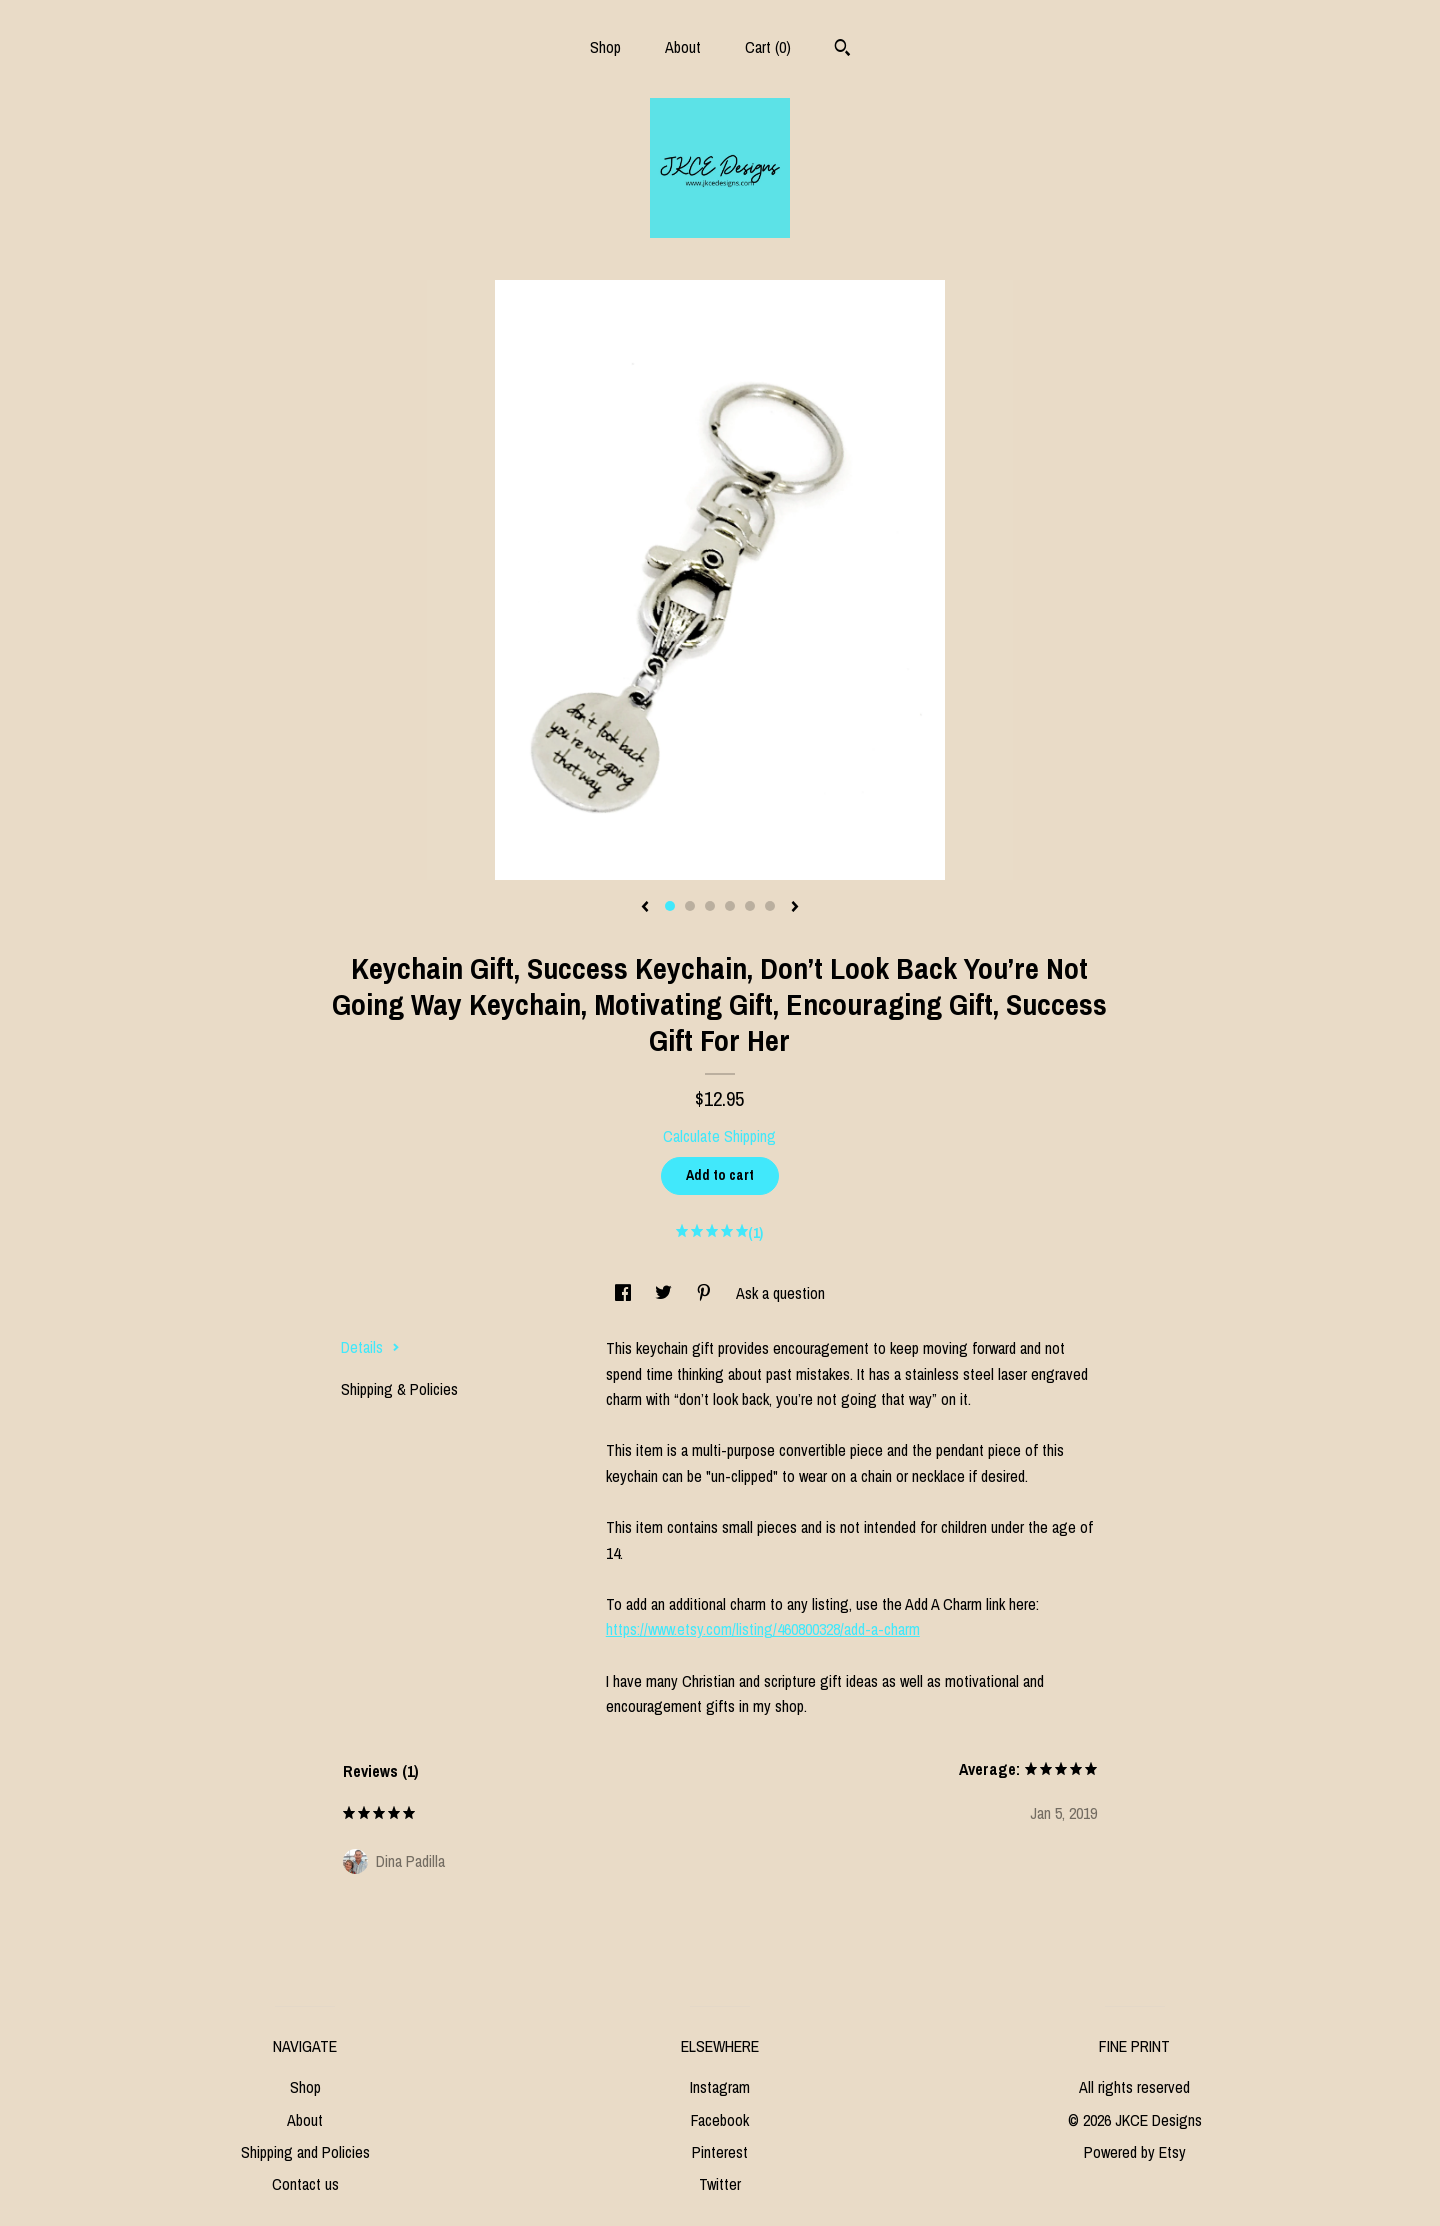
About (683, 47)
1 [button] (670, 906)
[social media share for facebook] (625, 1293)
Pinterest (720, 2152)
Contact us (305, 2184)
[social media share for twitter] (665, 1293)
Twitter (720, 2184)
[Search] (842, 50)
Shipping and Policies (305, 2152)
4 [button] (730, 906)
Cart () (768, 47)
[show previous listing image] (645, 908)
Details (370, 1347)
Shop (605, 47)
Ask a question (780, 1293)
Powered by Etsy (1135, 2152)
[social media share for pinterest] (706, 1293)
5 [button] (750, 906)
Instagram (720, 2087)
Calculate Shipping (719, 1136)
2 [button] (690, 906)
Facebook (720, 2120)
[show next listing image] (795, 908)
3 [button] (710, 906)
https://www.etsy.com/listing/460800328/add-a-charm (763, 1629)
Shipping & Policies (399, 1389)
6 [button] (770, 906)
